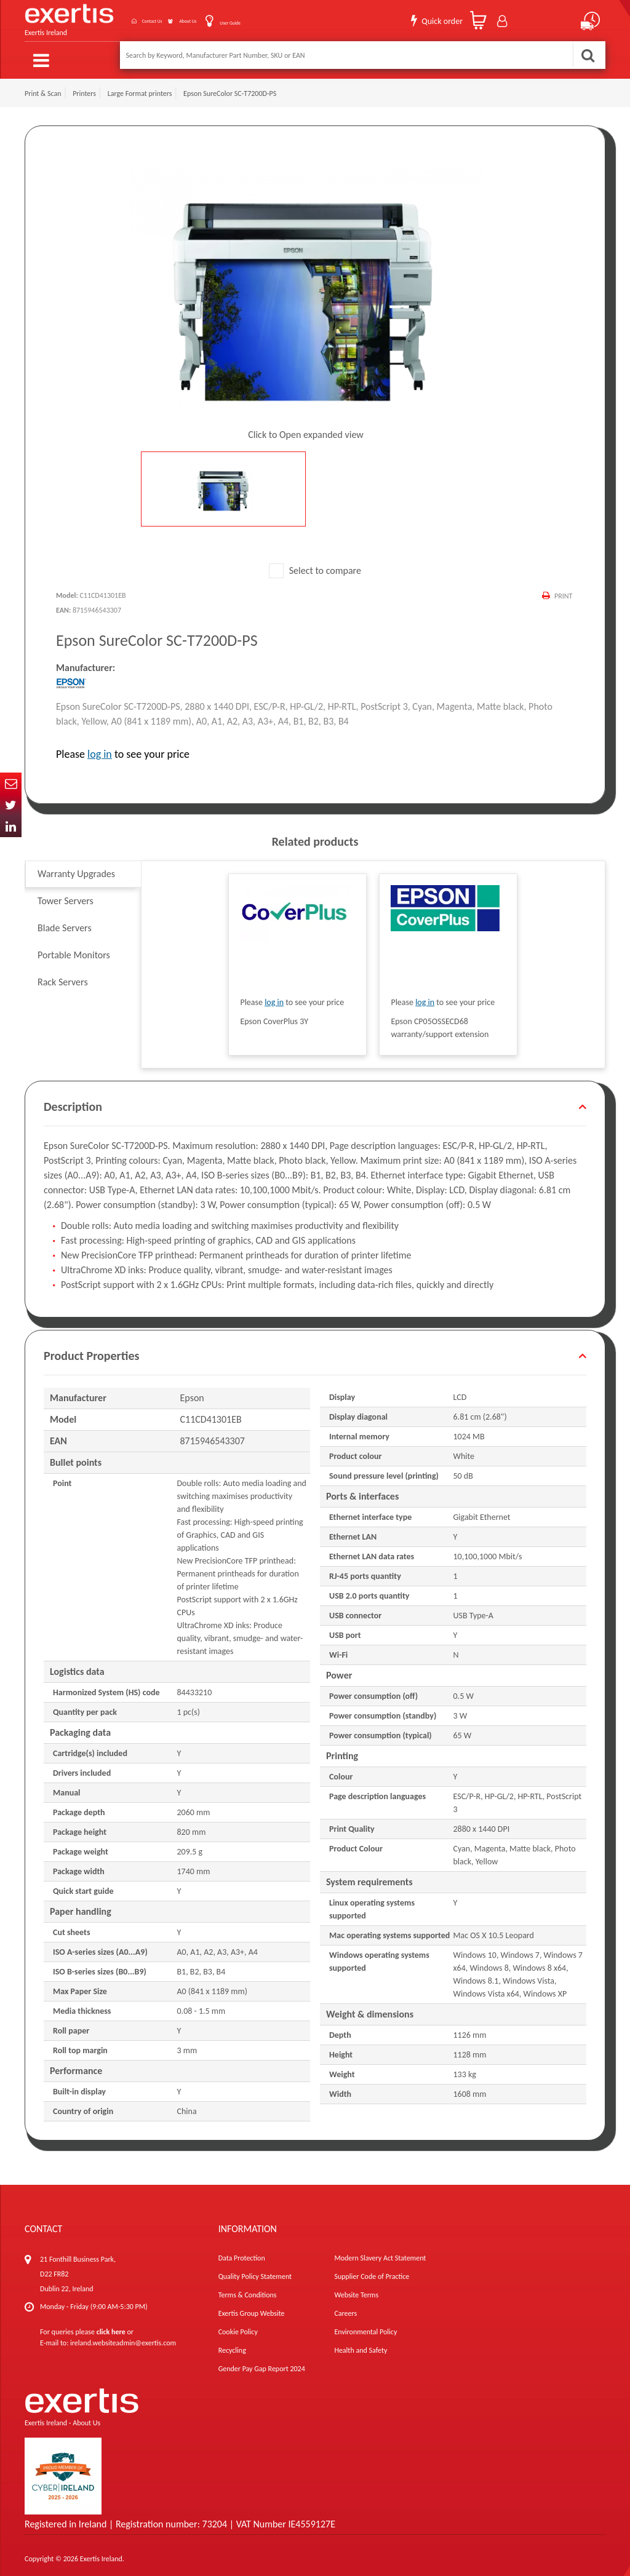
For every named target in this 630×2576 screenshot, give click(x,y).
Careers (345, 2306)
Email (11, 783)
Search (587, 55)
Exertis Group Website (251, 2306)
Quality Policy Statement (255, 2269)
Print (562, 589)
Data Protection (241, 2251)
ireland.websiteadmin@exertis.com (123, 2336)
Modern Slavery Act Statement (380, 2251)
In (11, 826)
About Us (172, 17)
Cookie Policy (238, 2325)
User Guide (231, 19)
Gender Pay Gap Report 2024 (261, 2362)
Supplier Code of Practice (371, 2269)
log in (99, 747)
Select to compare (315, 564)
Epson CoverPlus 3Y (274, 1014)
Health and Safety (360, 2343)
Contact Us (116, 17)
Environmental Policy (365, 2325)
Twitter (11, 805)
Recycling (232, 2343)
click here (111, 2325)
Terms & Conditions (247, 2288)
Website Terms (356, 2288)
